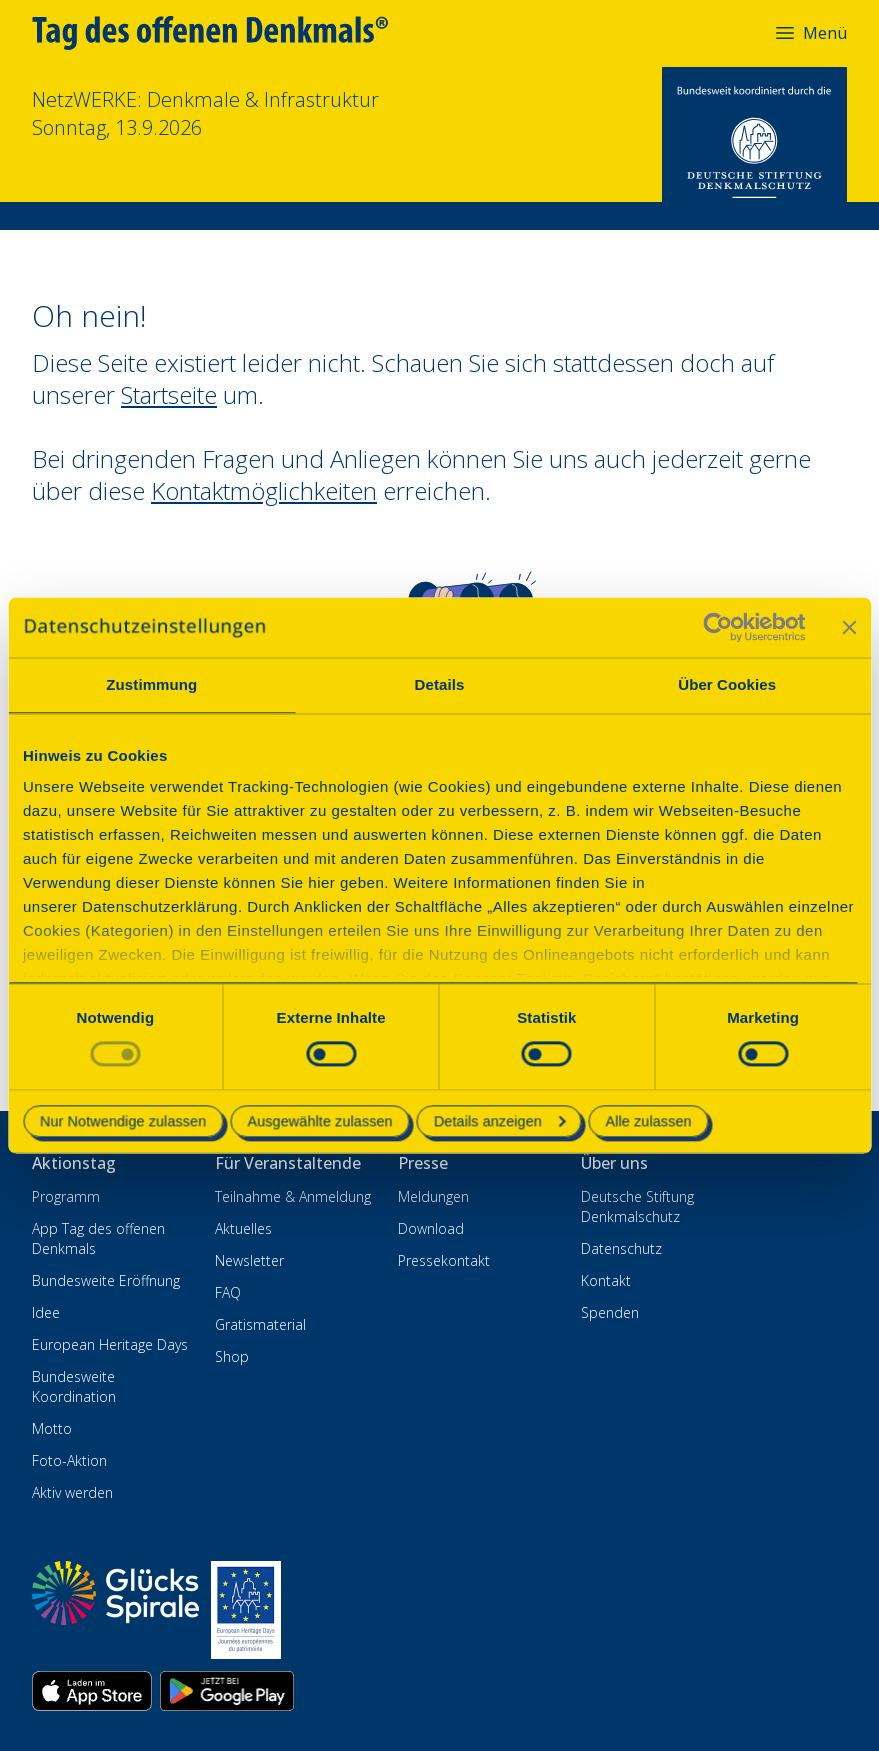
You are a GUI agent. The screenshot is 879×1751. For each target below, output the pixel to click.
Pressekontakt (444, 1260)
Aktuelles (243, 1228)
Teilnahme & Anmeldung (293, 1196)
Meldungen (433, 1196)
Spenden (610, 1312)
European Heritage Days (110, 1344)
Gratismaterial (260, 1324)
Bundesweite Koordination (74, 1386)
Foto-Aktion (69, 1460)
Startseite (169, 394)
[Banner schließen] (849, 627)
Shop (232, 1356)
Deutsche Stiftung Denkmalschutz (637, 1206)
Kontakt (606, 1280)
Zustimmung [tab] (151, 684)
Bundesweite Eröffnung (106, 1280)
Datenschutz (621, 1248)
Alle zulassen (649, 1121)
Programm (66, 1196)
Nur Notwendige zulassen (123, 1121)
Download (431, 1228)
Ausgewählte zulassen (319, 1121)
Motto (52, 1428)
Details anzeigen (500, 1121)
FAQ (228, 1292)
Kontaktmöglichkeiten (264, 490)
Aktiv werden (72, 1492)
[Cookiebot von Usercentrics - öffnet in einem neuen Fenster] (717, 627)
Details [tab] (440, 684)
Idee (46, 1312)
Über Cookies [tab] (727, 684)
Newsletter (249, 1260)
